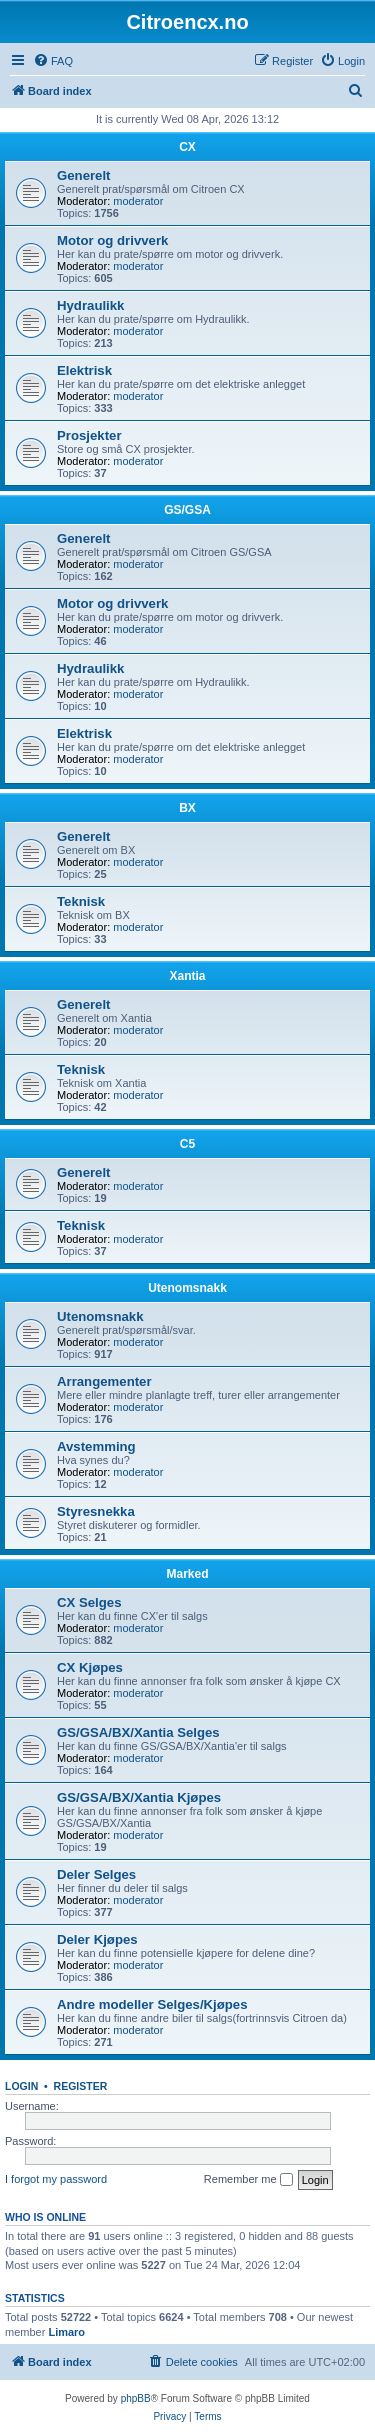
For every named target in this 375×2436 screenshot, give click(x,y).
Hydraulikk (90, 305)
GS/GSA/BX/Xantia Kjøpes (139, 1797)
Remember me (248, 2180)
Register (81, 2086)
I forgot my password (56, 2179)
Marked (187, 1574)
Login (21, 2086)
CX (187, 147)
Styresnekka (96, 1511)
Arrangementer (104, 1381)
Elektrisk (84, 370)
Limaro (66, 2332)
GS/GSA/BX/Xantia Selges (138, 1732)
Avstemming (96, 1446)
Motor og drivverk (112, 240)
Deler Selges (96, 1874)
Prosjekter (89, 435)
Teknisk (81, 901)
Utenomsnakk (187, 1288)
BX (187, 808)
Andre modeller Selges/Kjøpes (152, 2004)
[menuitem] (53, 61)
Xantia (187, 976)
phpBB (136, 2398)
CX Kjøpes (90, 1667)
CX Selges (89, 1602)
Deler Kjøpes (97, 1939)
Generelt (84, 175)
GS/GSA (187, 510)
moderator (138, 201)
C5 (187, 1144)
